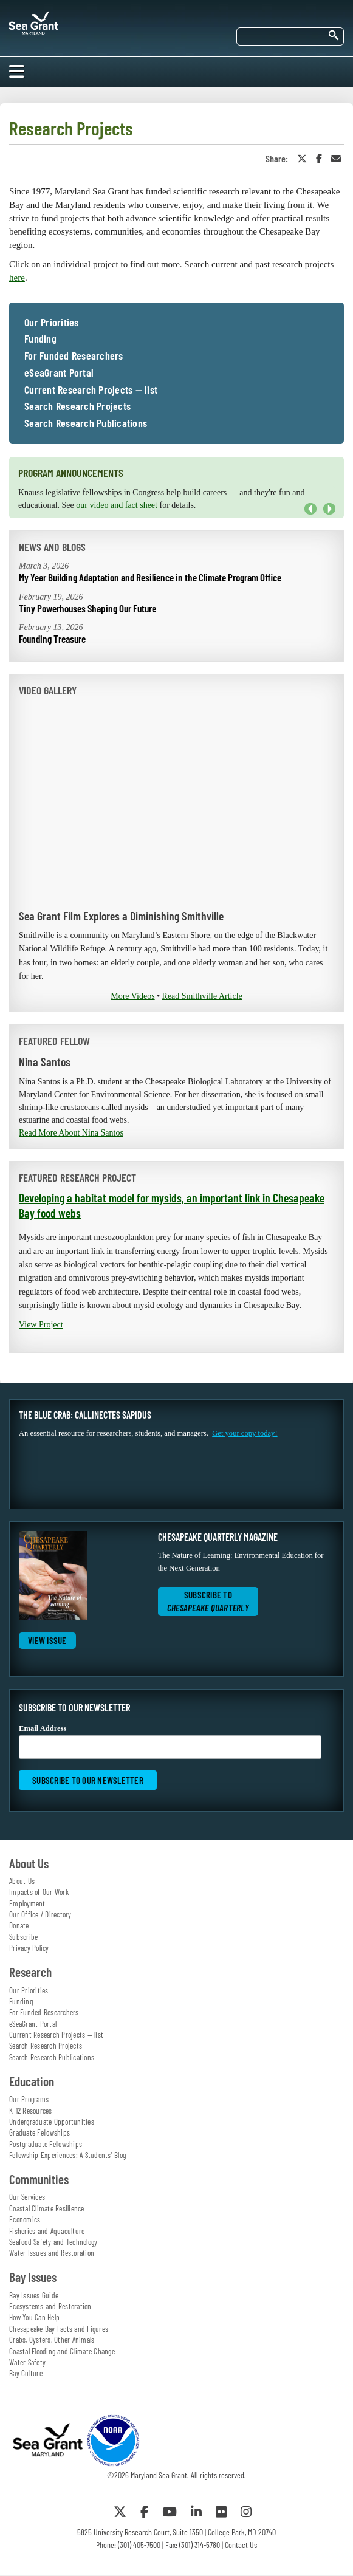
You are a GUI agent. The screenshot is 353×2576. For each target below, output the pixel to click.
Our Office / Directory (40, 1914)
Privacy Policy (29, 1948)
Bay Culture (26, 2373)
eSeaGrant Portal (59, 373)
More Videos (132, 996)
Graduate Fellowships (39, 2132)
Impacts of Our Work (39, 1892)
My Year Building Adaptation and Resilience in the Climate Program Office (150, 577)
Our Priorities (51, 323)
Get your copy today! (244, 1433)
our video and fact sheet (116, 505)
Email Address (170, 1741)
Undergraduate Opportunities (51, 2121)
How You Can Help (34, 2317)
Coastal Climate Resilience (46, 2208)
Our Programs (29, 2099)
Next (329, 509)
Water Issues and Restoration (51, 2253)
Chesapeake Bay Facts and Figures (58, 2329)
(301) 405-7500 (139, 2545)
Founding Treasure (52, 638)
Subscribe (23, 1937)
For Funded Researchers (73, 356)
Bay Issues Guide (33, 2295)
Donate (19, 1925)
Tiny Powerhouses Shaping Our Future (87, 608)
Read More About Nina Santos (71, 1132)
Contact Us (241, 2545)
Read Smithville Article (202, 996)
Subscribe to (208, 1601)
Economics (24, 2219)
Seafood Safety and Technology (53, 2242)
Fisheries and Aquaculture (46, 2231)
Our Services (27, 2197)
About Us (22, 1881)
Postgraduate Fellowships (45, 2144)
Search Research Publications (85, 423)
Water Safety (27, 2362)
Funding (40, 339)
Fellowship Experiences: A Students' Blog (67, 2155)
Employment (27, 1903)
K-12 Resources (30, 2110)
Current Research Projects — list (90, 390)
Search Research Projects (77, 406)
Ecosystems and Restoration (50, 2306)
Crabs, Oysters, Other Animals (51, 2340)
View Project (41, 1324)
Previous (310, 509)
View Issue (47, 1640)
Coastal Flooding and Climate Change (62, 2351)
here (17, 278)
